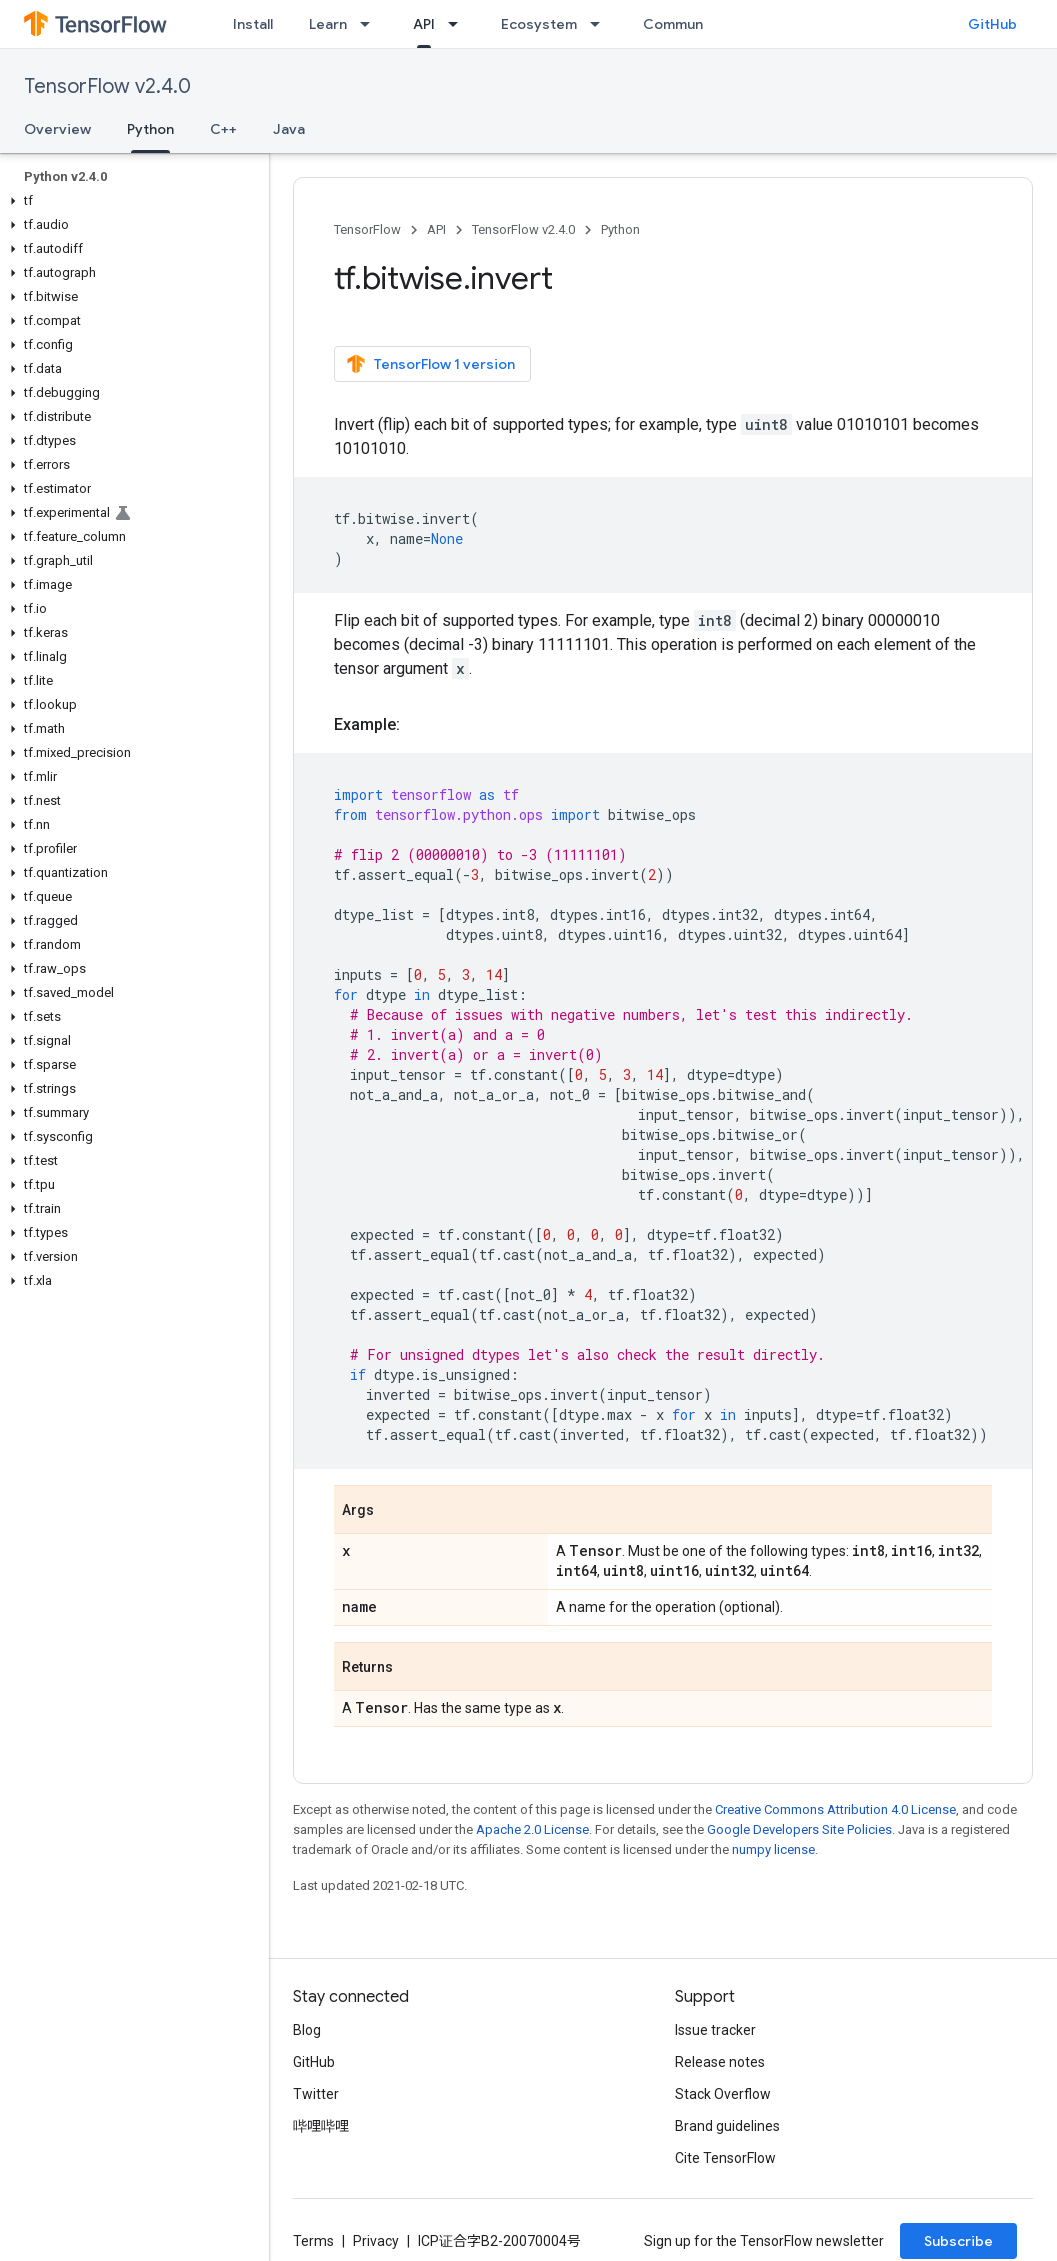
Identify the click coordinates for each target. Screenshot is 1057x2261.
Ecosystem (539, 24)
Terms (313, 2241)
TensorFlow (367, 229)
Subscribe (958, 2241)
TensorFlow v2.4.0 (107, 86)
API (436, 229)
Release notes (720, 2062)
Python (620, 229)
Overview (57, 129)
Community (682, 24)
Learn (328, 24)
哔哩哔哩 (321, 2126)
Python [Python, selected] (150, 129)
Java (289, 129)
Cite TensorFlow (725, 2158)
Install (253, 24)
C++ (223, 129)
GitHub (992, 24)
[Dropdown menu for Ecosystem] (601, 24)
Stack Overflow (723, 2094)
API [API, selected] (424, 24)
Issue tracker (715, 2030)
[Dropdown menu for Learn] (371, 24)
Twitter (316, 2094)
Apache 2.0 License (532, 1829)
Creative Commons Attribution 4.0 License (835, 1809)
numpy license (773, 1849)
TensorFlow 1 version (430, 364)
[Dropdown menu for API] (459, 24)
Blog (307, 2030)
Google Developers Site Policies (799, 1829)
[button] (130, 201)
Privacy (376, 2241)
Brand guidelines (727, 2126)
